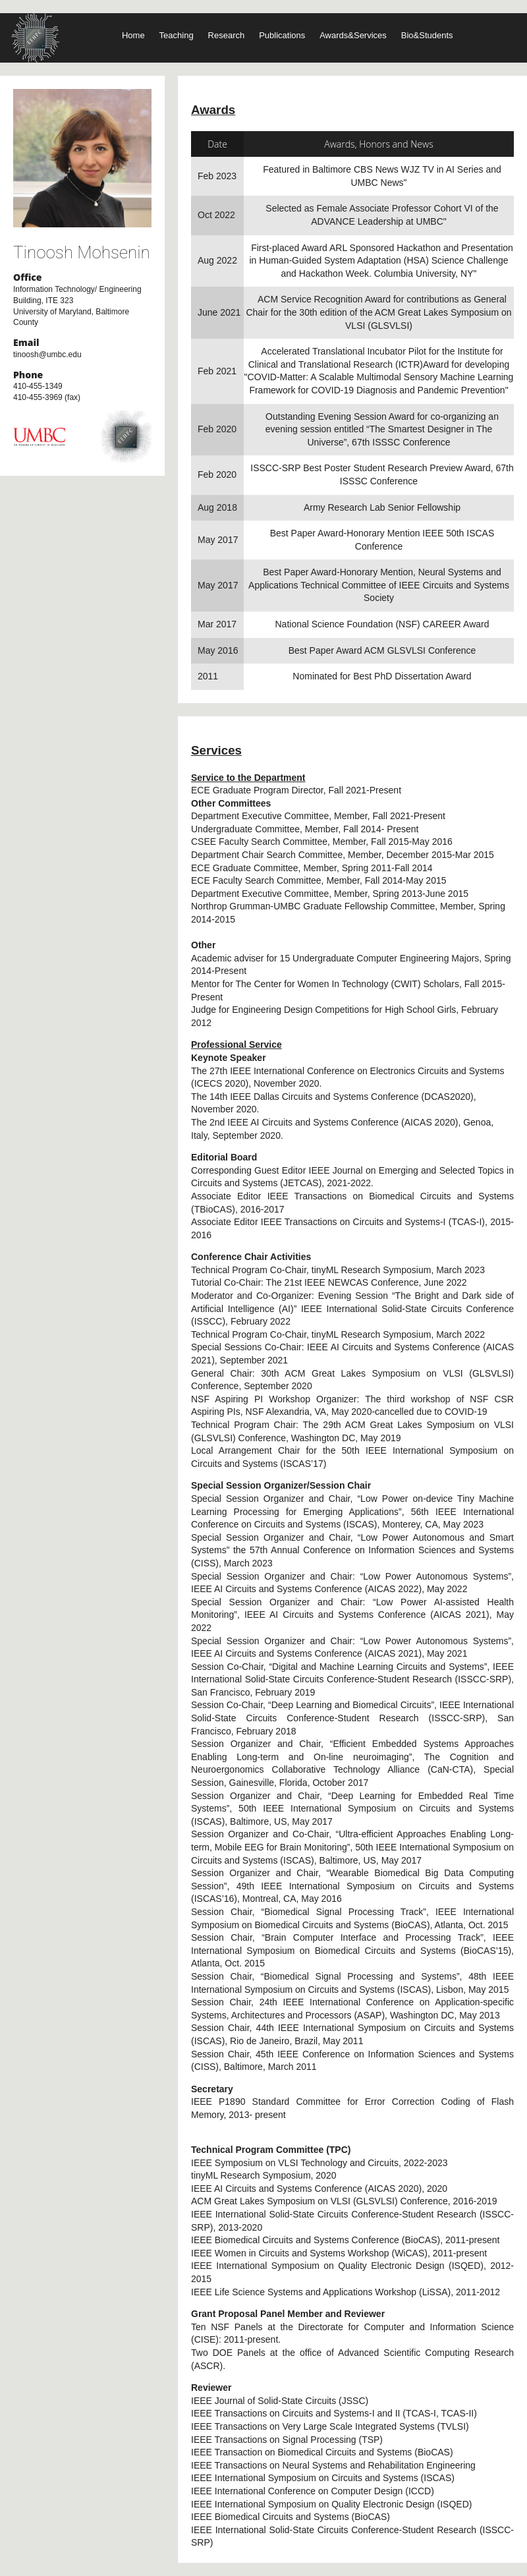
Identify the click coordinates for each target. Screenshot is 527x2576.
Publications (282, 35)
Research (226, 35)
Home (133, 35)
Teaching (176, 35)
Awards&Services (353, 35)
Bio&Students (427, 35)
